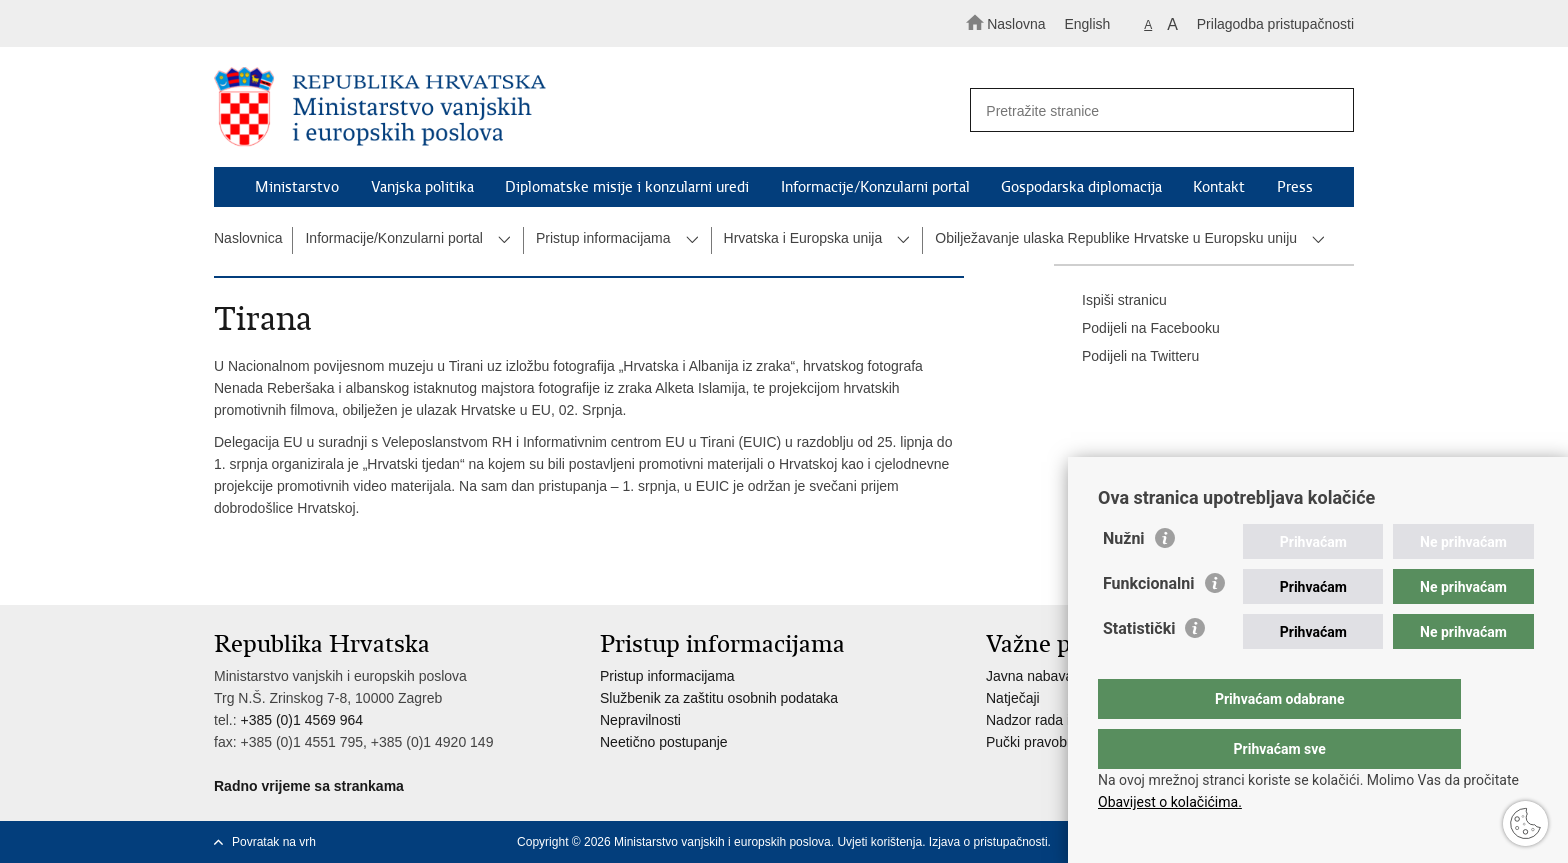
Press (1295, 187)
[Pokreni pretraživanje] (1330, 111)
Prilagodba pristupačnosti (1275, 24)
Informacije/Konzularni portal (875, 187)
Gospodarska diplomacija (1081, 187)
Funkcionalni (1149, 623)
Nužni (1124, 578)
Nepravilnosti (640, 720)
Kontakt (1219, 187)
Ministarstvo (297, 187)
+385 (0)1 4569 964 (301, 720)
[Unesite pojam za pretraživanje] (1152, 110)
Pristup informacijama (603, 238)
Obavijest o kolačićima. (1170, 802)
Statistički (1139, 668)
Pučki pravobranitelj (1047, 742)
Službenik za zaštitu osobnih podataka (719, 698)
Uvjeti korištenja (879, 842)
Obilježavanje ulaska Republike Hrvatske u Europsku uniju (1116, 238)
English (1087, 24)
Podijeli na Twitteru (1126, 357)
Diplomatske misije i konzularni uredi (627, 187)
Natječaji (1013, 698)
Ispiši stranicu (1110, 301)
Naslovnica (248, 238)
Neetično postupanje (664, 742)
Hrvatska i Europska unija (803, 238)
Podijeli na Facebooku (1137, 329)
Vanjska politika (422, 187)
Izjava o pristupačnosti (988, 842)
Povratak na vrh (274, 842)
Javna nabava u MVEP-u (1063, 676)
